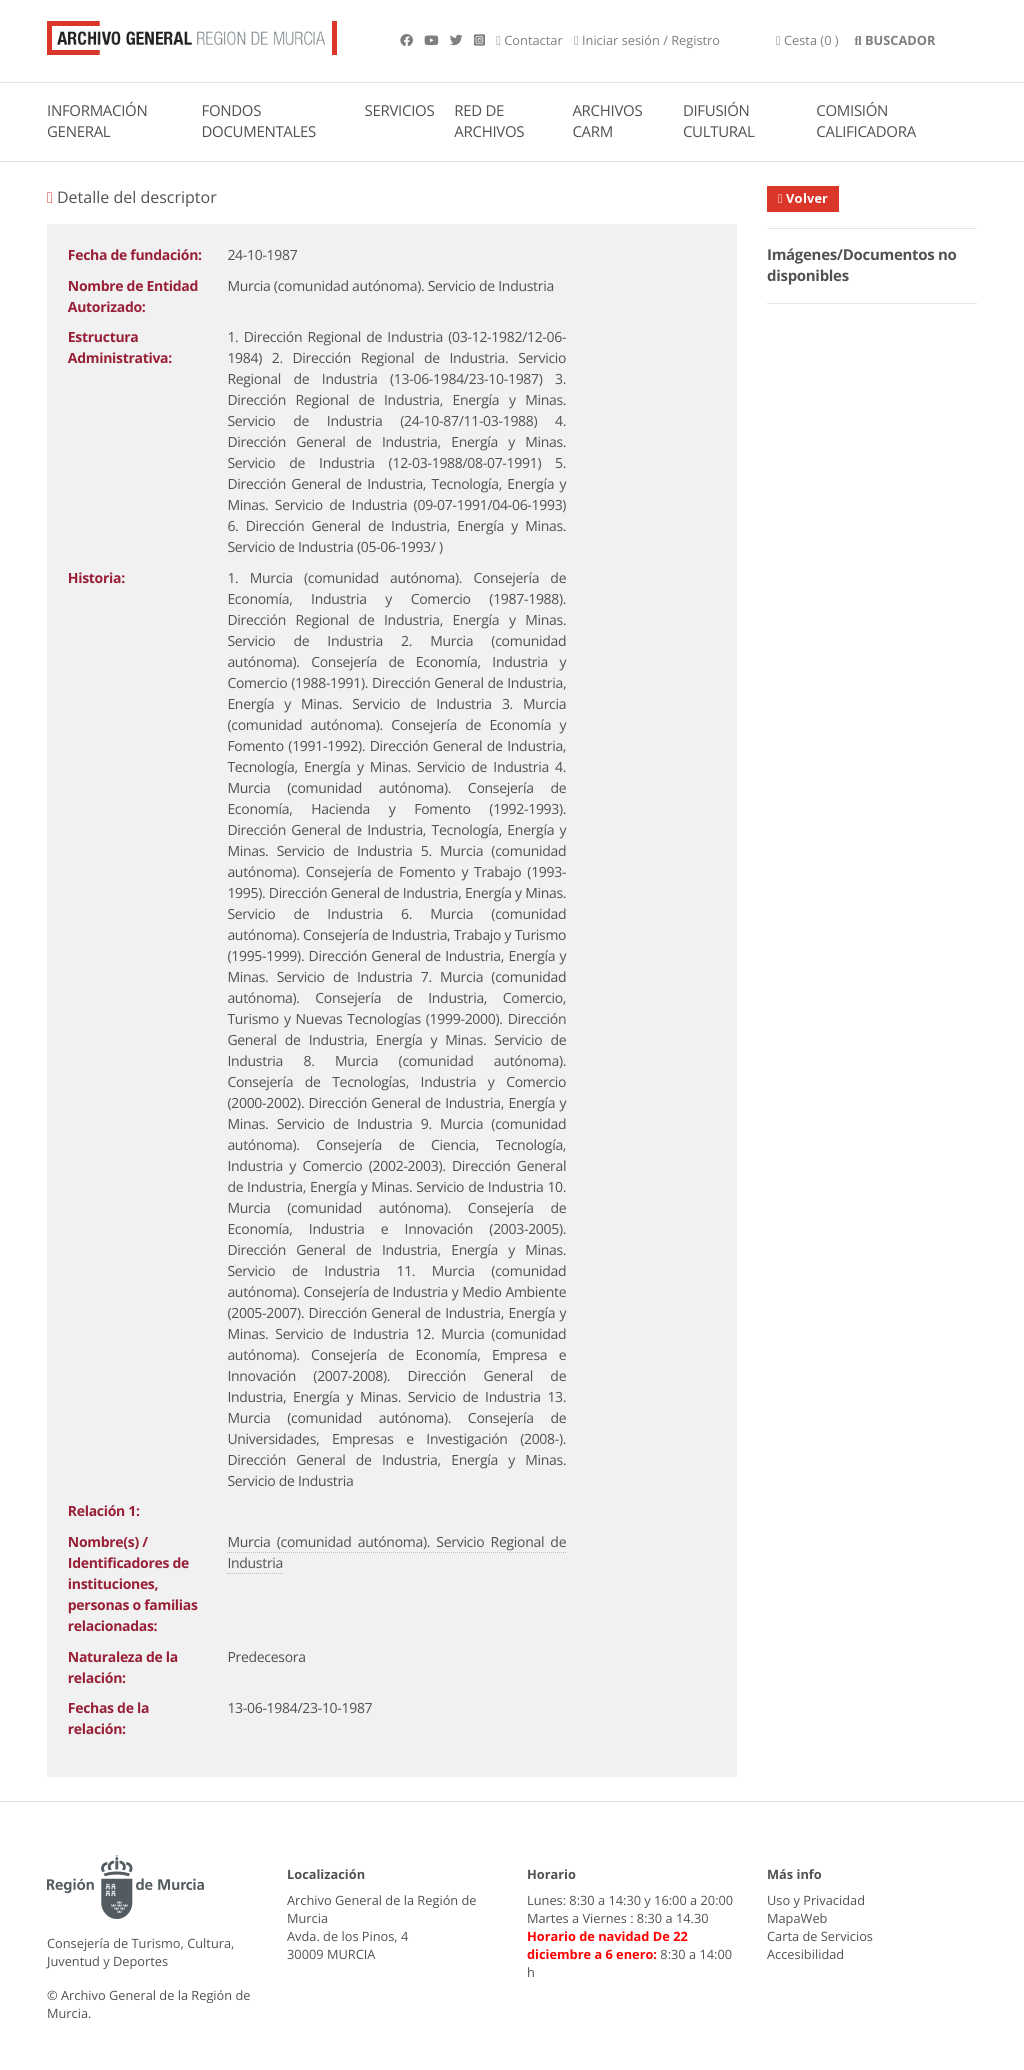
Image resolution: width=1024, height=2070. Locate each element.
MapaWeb (797, 1918)
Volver (803, 198)
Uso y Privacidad (816, 1900)
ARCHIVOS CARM (607, 121)
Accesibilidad (805, 1954)
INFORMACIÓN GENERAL (97, 121)
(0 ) (807, 40)
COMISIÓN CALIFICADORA (866, 121)
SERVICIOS (400, 111)
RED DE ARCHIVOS (489, 121)
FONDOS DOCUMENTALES (258, 121)
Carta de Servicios (820, 1936)
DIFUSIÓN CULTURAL (719, 121)
